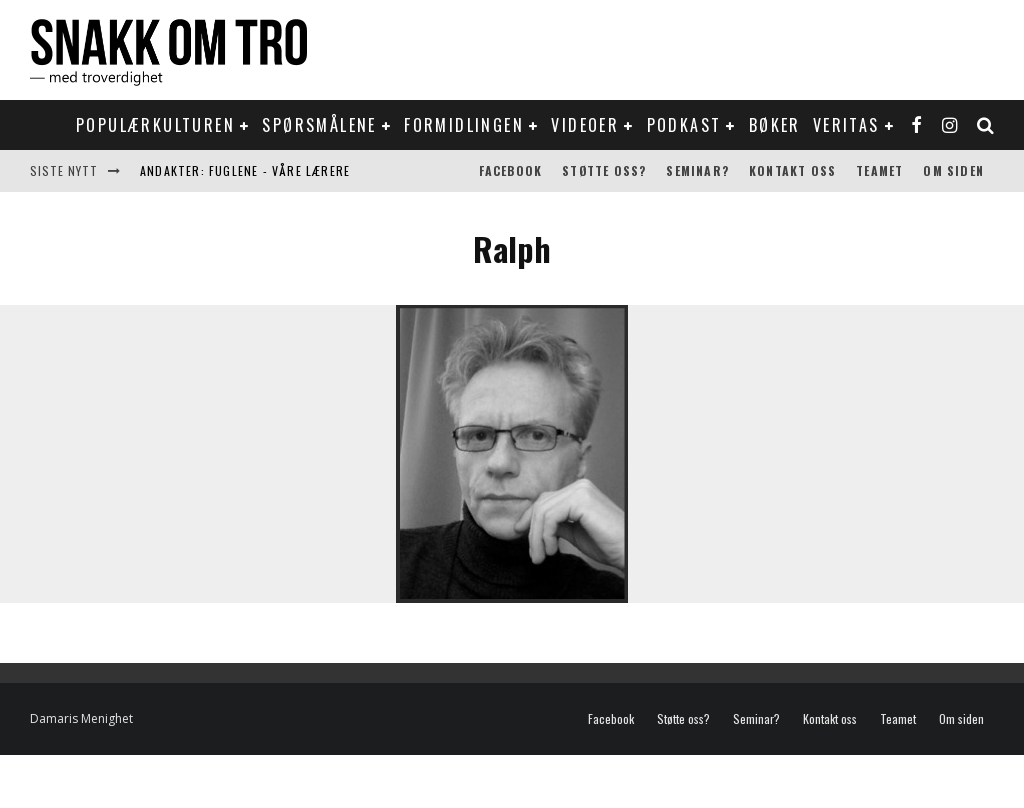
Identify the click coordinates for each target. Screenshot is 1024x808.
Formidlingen (464, 125)
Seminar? (697, 170)
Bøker (775, 125)
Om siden (953, 170)
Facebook (511, 170)
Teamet (879, 170)
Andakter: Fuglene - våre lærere (245, 170)
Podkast (684, 125)
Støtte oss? (604, 170)
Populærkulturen (155, 125)
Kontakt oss (792, 170)
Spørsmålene (319, 125)
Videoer (585, 125)
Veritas (846, 125)
